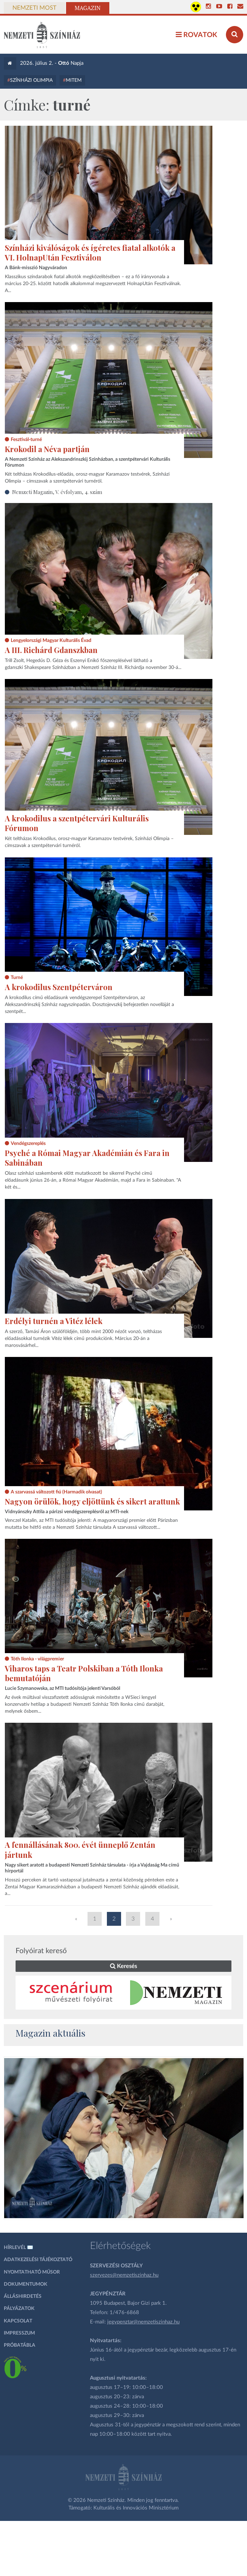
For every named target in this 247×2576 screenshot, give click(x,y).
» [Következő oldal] (171, 1919)
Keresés (123, 1966)
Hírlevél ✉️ (18, 2247)
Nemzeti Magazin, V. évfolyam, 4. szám (57, 491)
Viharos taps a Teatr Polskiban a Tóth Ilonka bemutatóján (84, 1673)
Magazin (88, 8)
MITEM (74, 80)
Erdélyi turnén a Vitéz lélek (53, 1321)
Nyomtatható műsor (32, 2272)
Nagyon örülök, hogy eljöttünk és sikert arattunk (92, 1501)
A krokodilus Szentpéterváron (58, 987)
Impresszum (19, 2333)
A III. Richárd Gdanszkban (51, 650)
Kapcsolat (18, 2321)
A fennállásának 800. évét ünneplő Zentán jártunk (80, 1850)
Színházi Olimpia (31, 80)
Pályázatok (19, 2308)
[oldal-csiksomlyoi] (124, 2138)
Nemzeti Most (34, 8)
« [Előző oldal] (76, 1919)
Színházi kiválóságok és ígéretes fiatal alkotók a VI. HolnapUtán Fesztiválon (90, 252)
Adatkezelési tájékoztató (38, 2259)
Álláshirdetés (23, 2296)
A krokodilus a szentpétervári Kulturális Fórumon (77, 823)
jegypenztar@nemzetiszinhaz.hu (143, 2321)
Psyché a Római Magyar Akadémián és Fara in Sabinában (87, 1158)
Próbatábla (19, 2345)
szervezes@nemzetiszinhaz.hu (124, 2275)
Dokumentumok (25, 2284)
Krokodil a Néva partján (47, 449)
